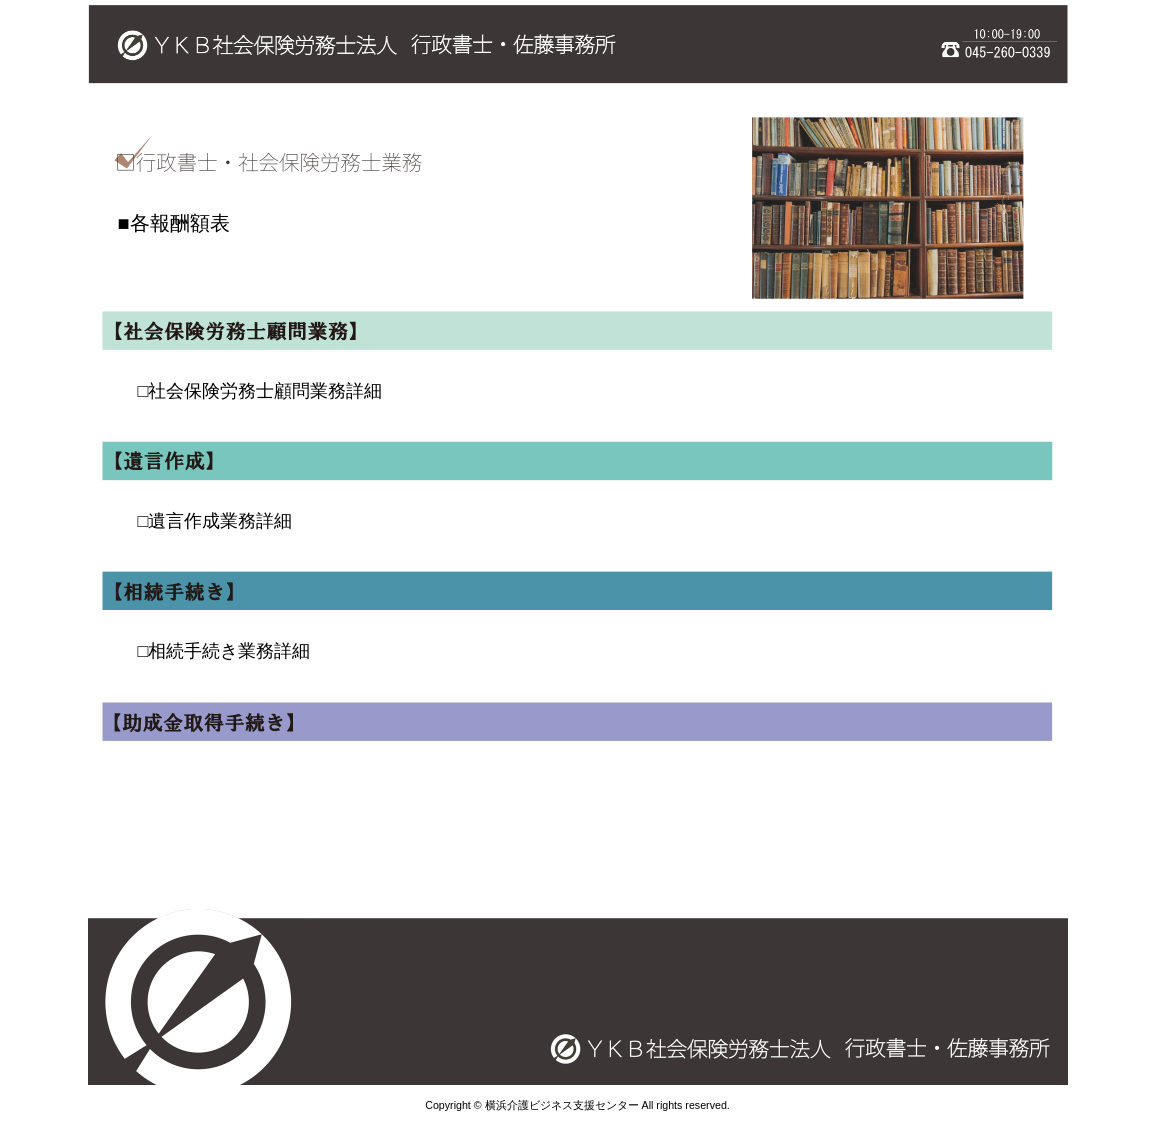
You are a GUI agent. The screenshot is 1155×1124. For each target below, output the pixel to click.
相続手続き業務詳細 (229, 651)
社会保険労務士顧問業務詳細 (265, 391)
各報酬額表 (180, 223)
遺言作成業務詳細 (220, 521)
